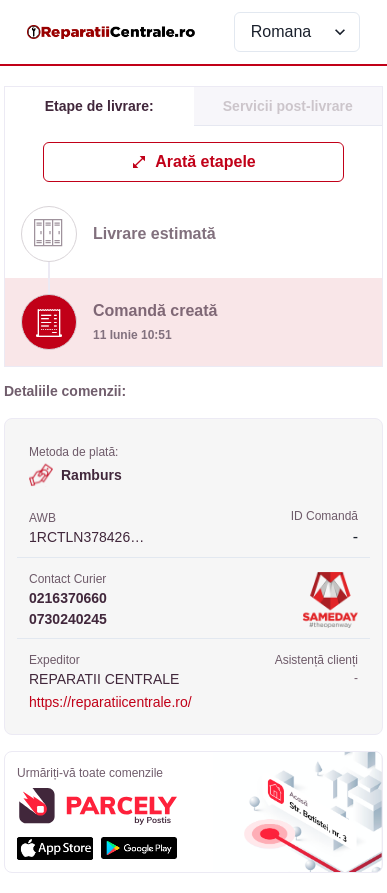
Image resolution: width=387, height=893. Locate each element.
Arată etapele (193, 161)
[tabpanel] (193, 254)
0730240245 (68, 619)
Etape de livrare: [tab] (99, 106)
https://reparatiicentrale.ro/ (110, 702)
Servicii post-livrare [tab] (288, 106)
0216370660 (68, 598)
